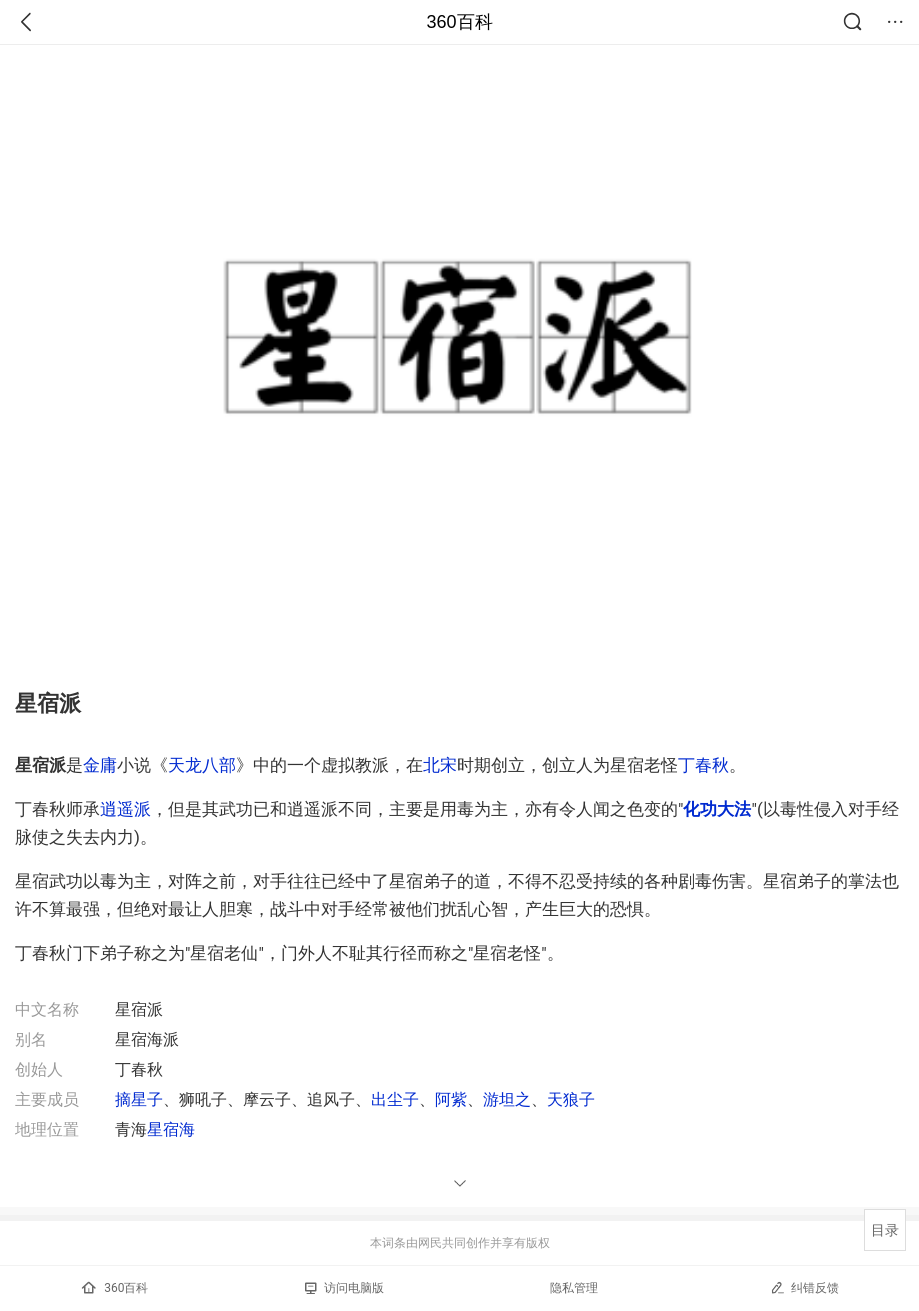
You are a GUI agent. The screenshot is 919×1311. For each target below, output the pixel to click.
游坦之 (507, 1099)
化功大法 (717, 809)
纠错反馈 (804, 1287)
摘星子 (139, 1099)
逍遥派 (125, 809)
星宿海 (171, 1129)
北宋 (440, 765)
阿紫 (451, 1099)
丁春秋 (703, 765)
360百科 (459, 22)
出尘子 (395, 1099)
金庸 (100, 765)
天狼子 (571, 1099)
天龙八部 (202, 765)
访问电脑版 (344, 1288)
